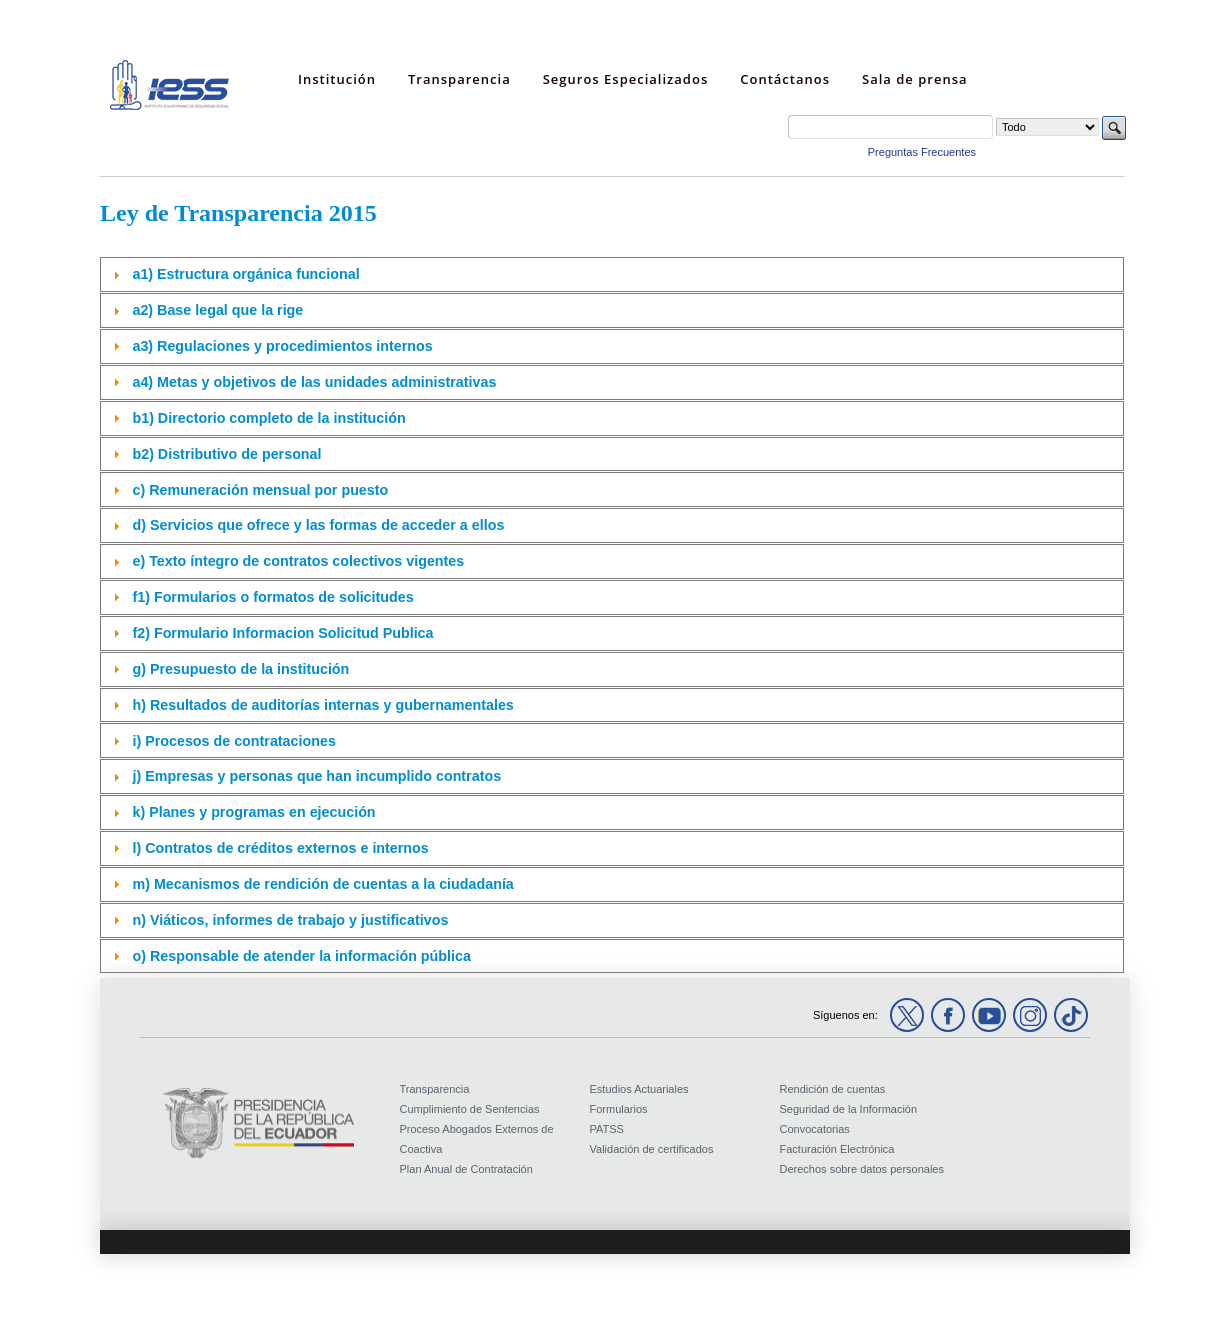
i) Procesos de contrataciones (233, 741)
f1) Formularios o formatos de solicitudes (272, 597)
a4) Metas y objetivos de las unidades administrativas (314, 382)
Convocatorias (815, 1129)
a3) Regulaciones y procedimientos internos (282, 346)
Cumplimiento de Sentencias (470, 1109)
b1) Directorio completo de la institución (268, 418)
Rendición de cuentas (833, 1089)
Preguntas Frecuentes (922, 152)
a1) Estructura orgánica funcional (245, 274)
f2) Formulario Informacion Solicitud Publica (282, 633)
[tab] (612, 274)
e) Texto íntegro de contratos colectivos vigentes (298, 561)
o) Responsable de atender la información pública (301, 956)
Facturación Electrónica (837, 1149)
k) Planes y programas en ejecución (253, 812)
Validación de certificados (652, 1149)
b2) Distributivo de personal (226, 454)
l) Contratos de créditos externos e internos (280, 848)
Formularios (619, 1109)
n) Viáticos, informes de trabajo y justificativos (290, 920)
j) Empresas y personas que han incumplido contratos (316, 776)
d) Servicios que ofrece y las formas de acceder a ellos (318, 525)
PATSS (607, 1129)
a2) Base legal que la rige (217, 310)
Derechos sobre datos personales (862, 1169)
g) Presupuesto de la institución (240, 669)
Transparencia (435, 1089)
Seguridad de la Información (849, 1109)
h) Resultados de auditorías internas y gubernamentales (322, 705)
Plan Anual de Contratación (466, 1169)
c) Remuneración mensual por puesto (260, 490)
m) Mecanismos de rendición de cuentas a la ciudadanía (322, 884)
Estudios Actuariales (639, 1089)
